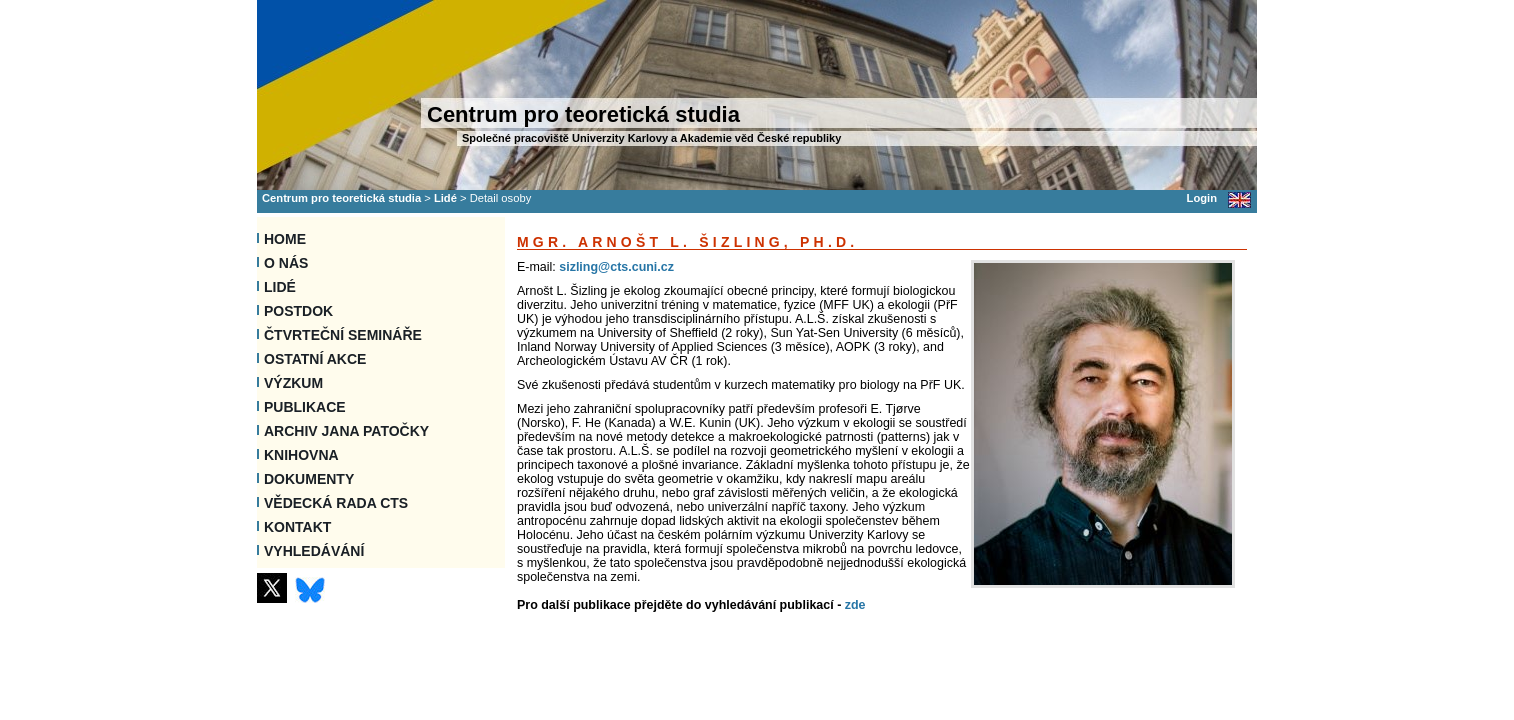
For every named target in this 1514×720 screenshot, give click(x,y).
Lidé (445, 198)
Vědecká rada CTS (336, 503)
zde (855, 605)
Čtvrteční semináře (343, 335)
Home (285, 239)
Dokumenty (309, 479)
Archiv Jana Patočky (346, 431)
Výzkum (293, 383)
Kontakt (297, 527)
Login (1202, 198)
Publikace (305, 407)
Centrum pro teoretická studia (341, 198)
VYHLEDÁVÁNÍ (314, 551)
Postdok (298, 311)
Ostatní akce (315, 359)
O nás (286, 263)
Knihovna (301, 455)
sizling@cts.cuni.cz (616, 267)
